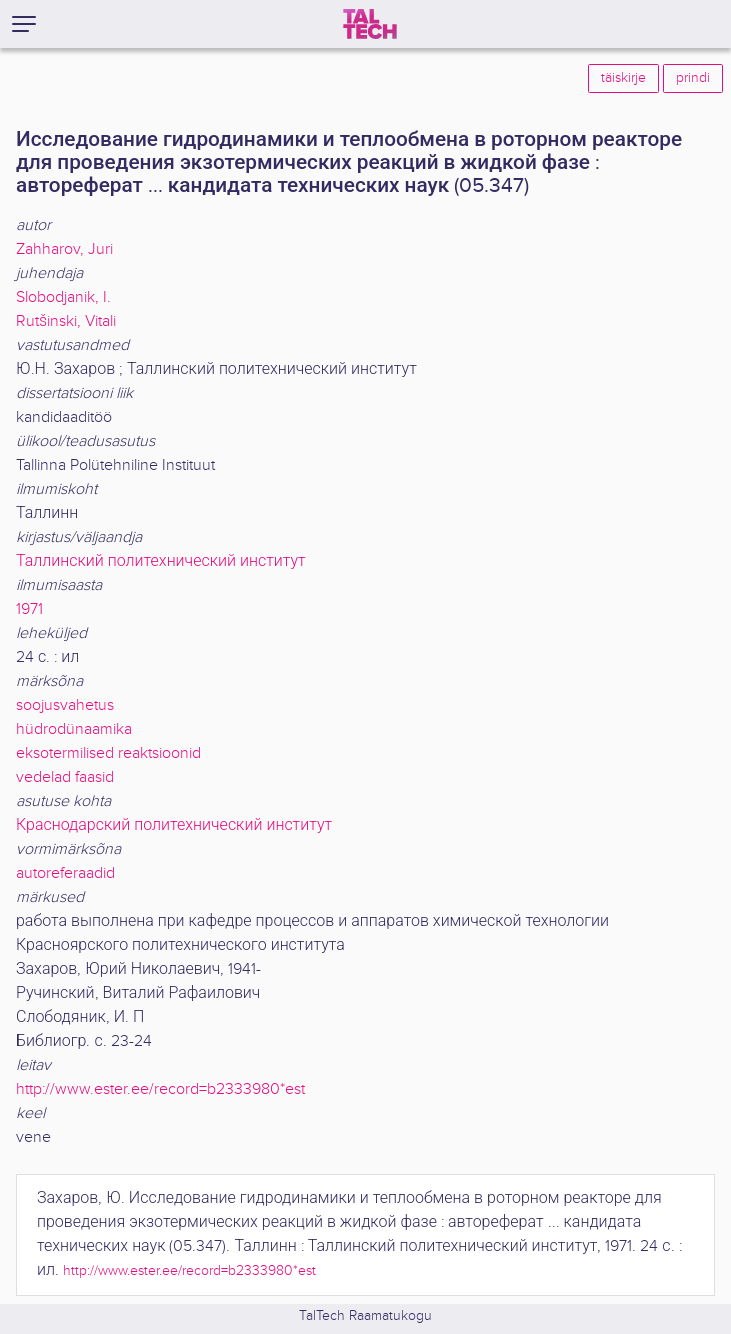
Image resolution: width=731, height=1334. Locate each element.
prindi (693, 78)
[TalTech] (370, 24)
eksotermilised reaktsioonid (108, 753)
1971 (29, 609)
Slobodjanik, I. (63, 297)
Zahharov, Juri (64, 249)
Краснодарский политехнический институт (174, 825)
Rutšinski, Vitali (66, 321)
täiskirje (623, 78)
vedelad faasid (65, 777)
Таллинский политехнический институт (161, 561)
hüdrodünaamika (74, 729)
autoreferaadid (65, 873)
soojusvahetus (65, 705)
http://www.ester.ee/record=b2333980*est (160, 1089)
